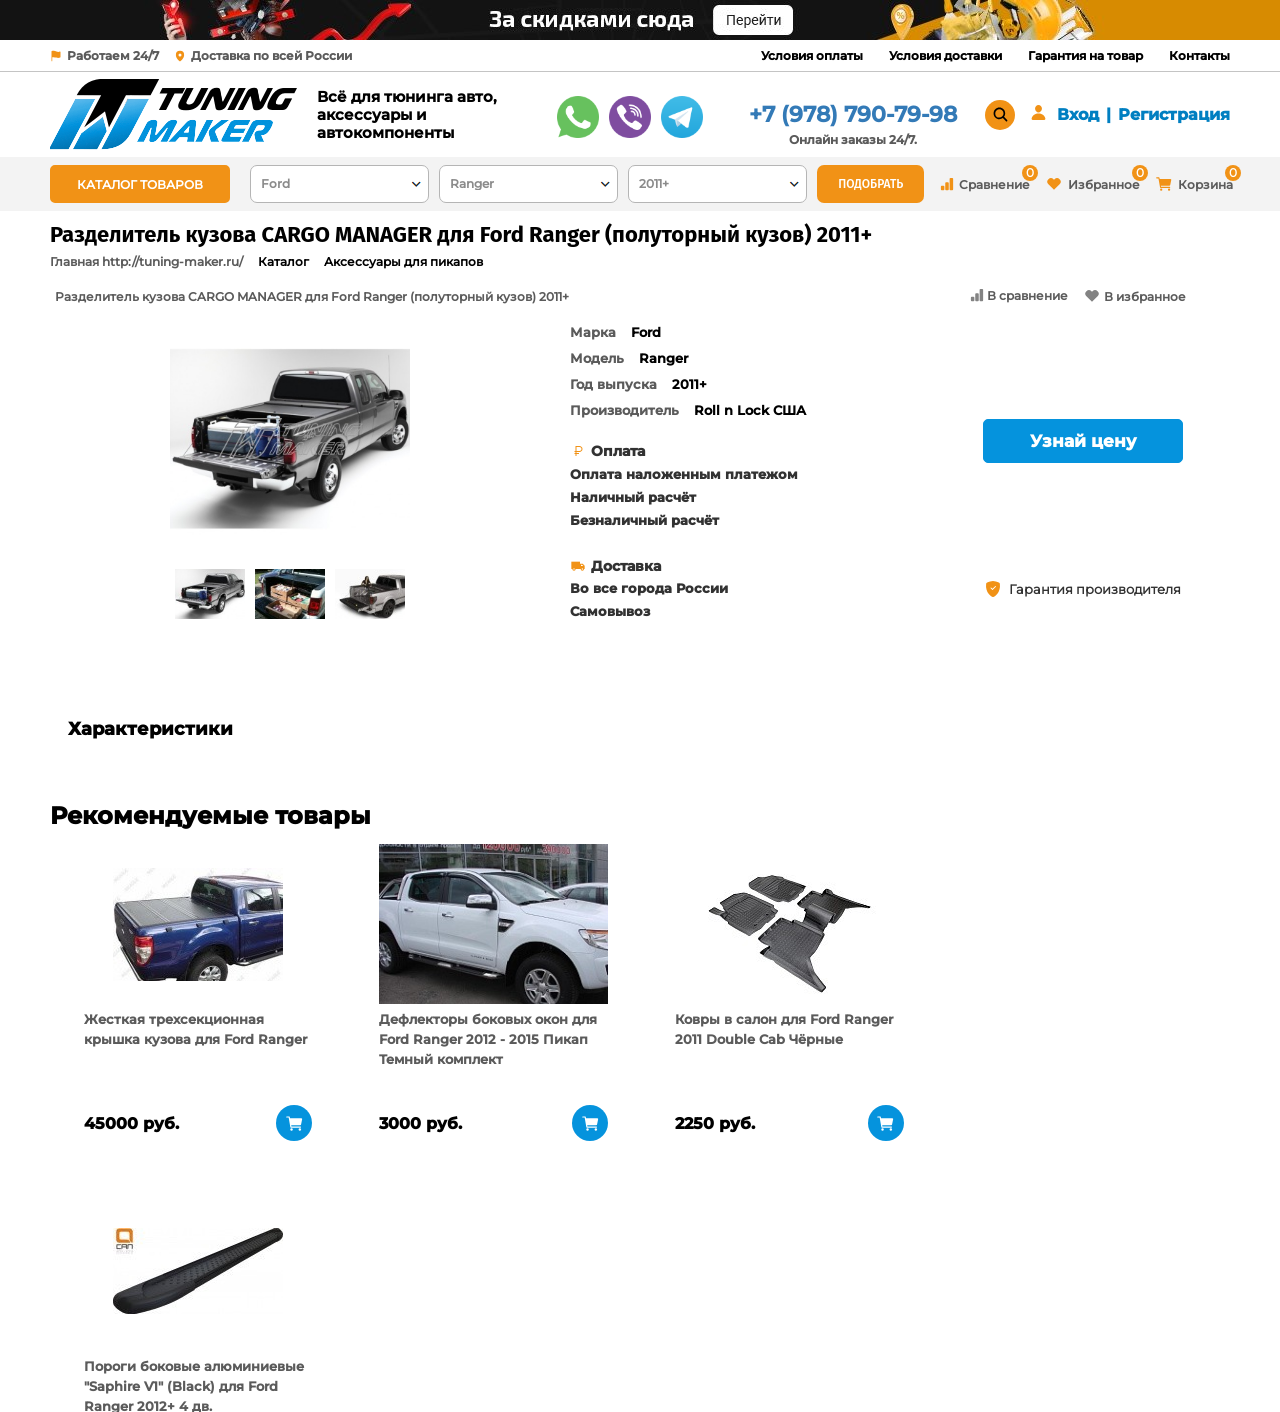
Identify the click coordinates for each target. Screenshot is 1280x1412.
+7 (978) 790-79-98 (853, 114)
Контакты (1199, 55)
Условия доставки (945, 55)
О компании (301, 1307)
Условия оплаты (812, 55)
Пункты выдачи (312, 1332)
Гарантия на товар (1085, 55)
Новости (287, 1357)
